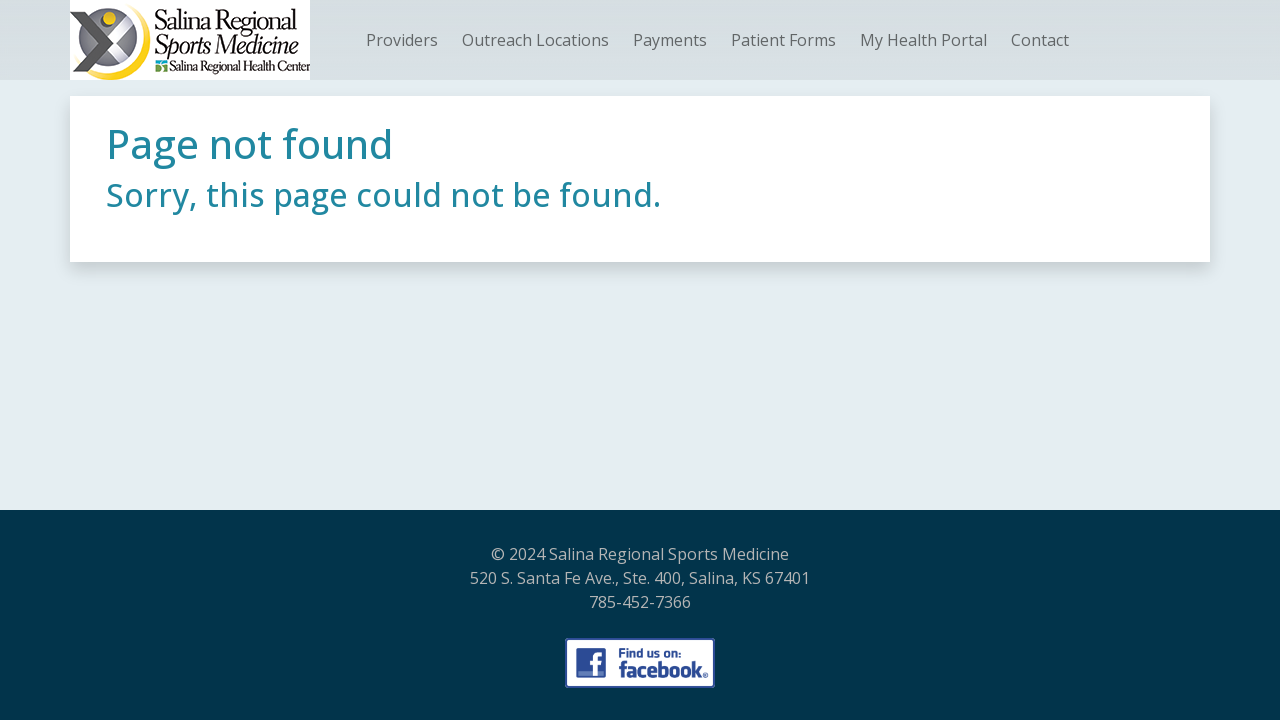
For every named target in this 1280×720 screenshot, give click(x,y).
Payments (670, 40)
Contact (1040, 40)
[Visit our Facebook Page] (640, 663)
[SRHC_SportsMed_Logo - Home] (190, 40)
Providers (402, 40)
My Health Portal (923, 40)
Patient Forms (783, 40)
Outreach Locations (535, 40)
